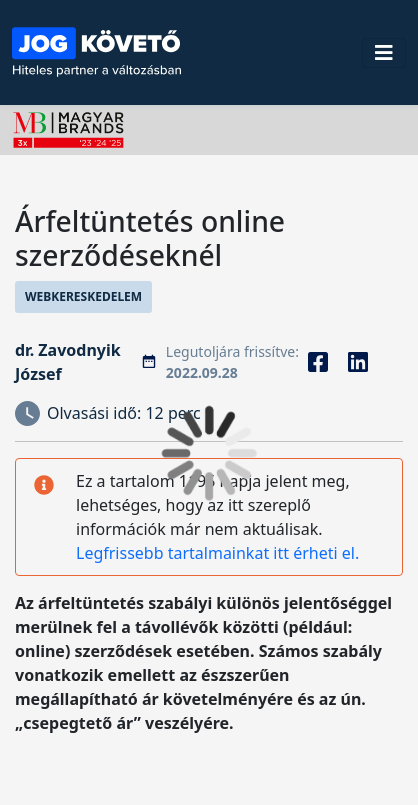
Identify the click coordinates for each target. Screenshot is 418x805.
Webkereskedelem (83, 296)
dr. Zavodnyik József (68, 362)
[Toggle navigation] (384, 53)
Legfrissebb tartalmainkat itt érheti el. (217, 553)
